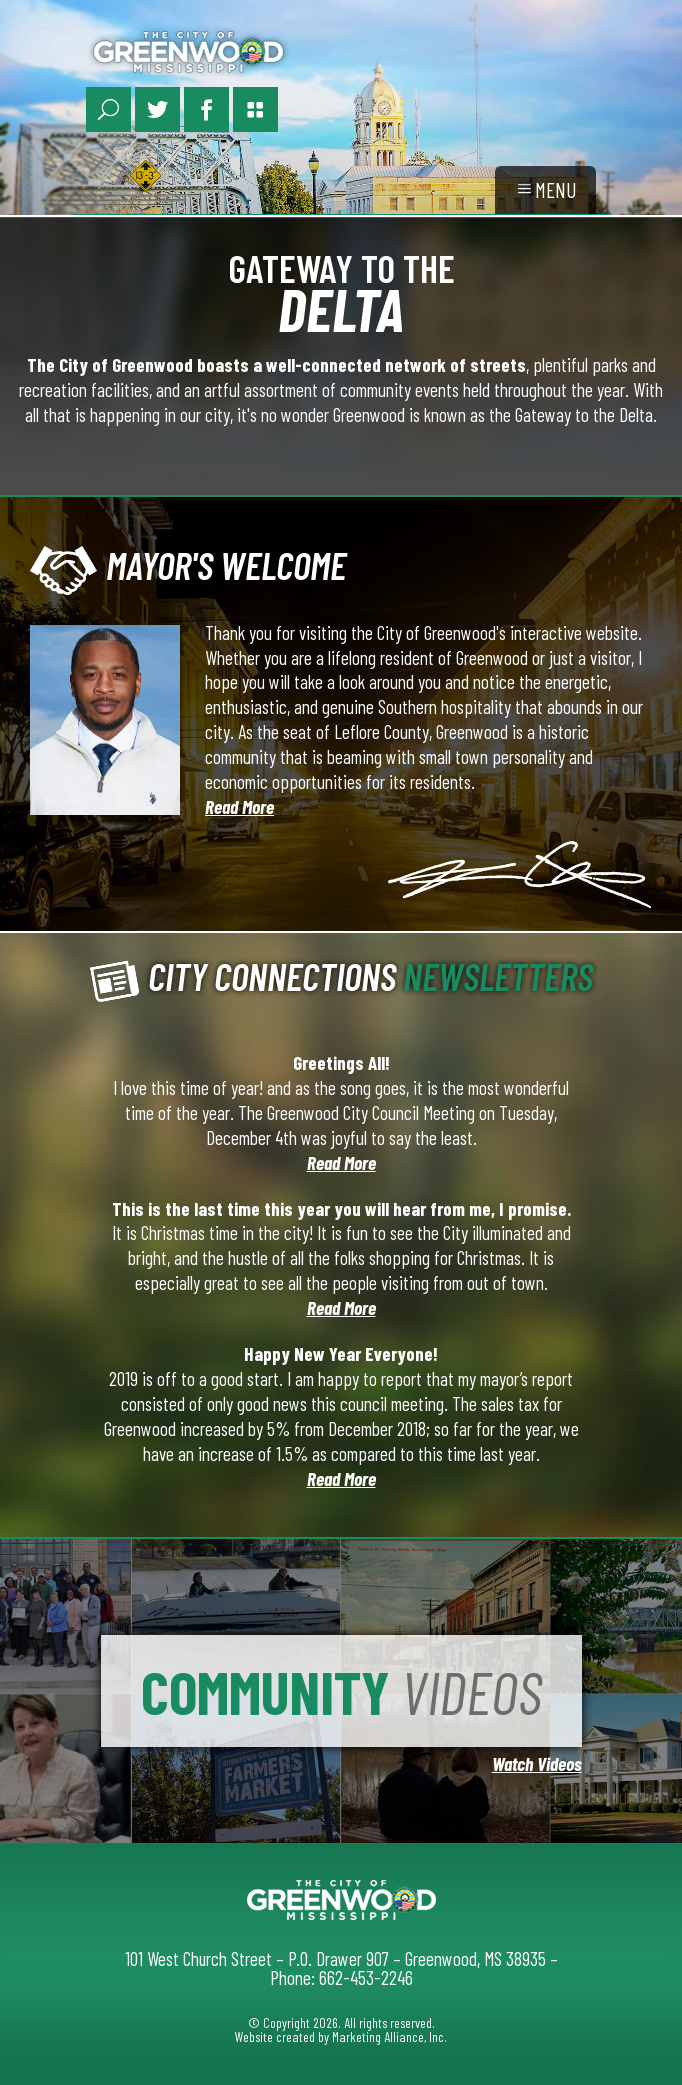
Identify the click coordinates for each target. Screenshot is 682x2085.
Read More (239, 806)
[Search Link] (108, 109)
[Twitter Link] (157, 109)
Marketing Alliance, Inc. (389, 2036)
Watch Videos (537, 1763)
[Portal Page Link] (255, 109)
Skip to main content (0, 18)
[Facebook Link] (206, 109)
